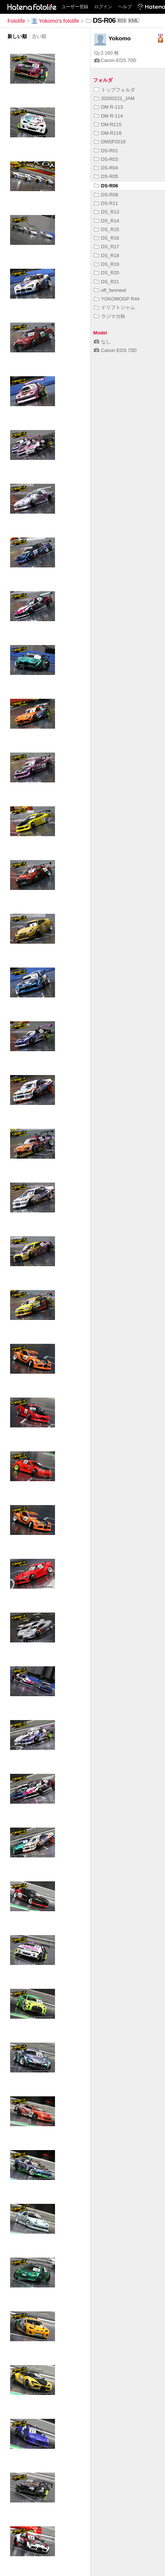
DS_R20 (106, 272)
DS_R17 (106, 246)
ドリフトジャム (114, 307)
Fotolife (16, 21)
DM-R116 (108, 133)
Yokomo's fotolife (55, 21)
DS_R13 (106, 212)
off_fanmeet (110, 290)
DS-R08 (106, 194)
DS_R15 (106, 229)
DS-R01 (106, 150)
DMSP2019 (109, 141)
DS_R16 (106, 238)
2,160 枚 (106, 53)
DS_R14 (106, 221)
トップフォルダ (114, 90)
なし (102, 342)
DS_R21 (106, 281)
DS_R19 (106, 264)
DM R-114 (108, 116)
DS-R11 (106, 203)
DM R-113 (108, 107)
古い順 (39, 36)
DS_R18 (106, 255)
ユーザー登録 (74, 6)
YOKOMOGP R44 (117, 299)
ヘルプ (125, 6)
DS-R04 (106, 168)
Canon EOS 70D (115, 60)
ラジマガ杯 (109, 316)
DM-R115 (108, 124)
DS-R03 (106, 159)
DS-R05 (106, 176)
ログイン (103, 6)
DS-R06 (106, 186)
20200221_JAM (114, 98)
